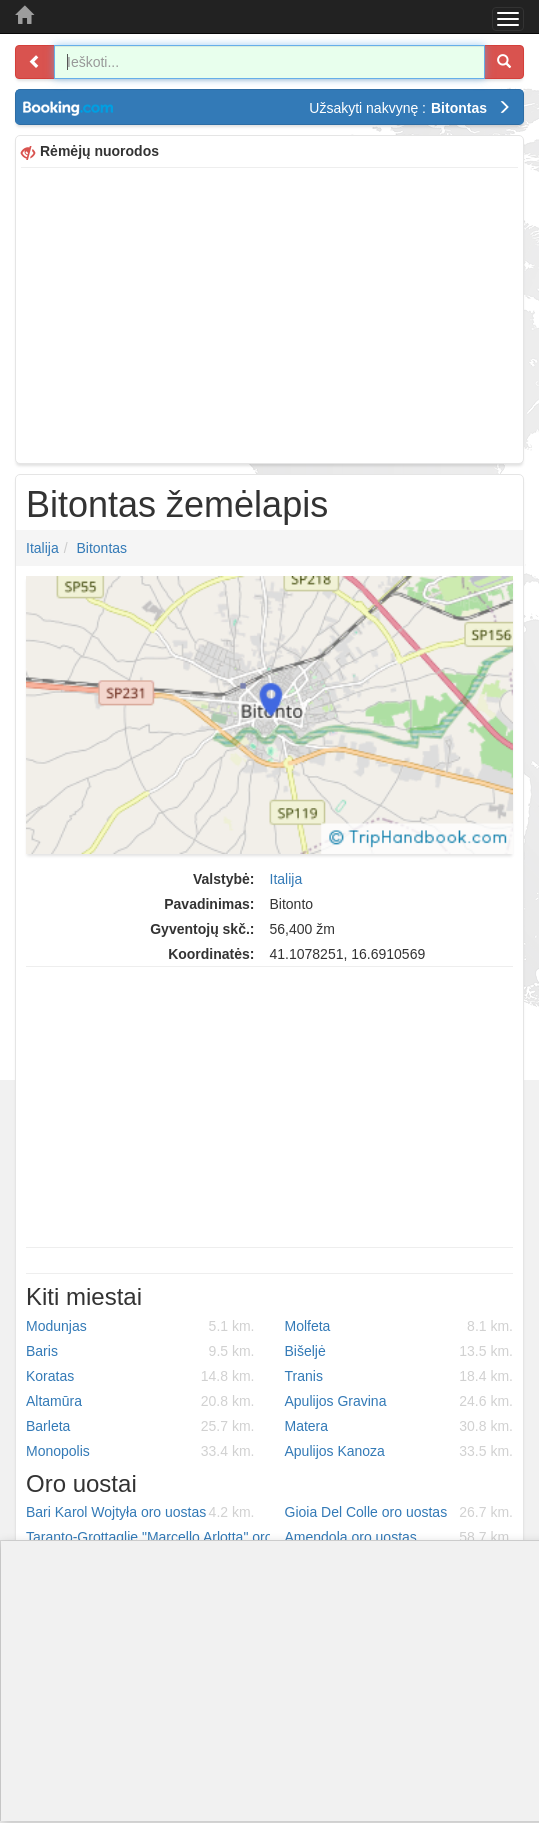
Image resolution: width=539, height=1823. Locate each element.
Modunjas (140, 1326)
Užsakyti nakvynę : (410, 108)
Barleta (140, 1426)
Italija (42, 548)
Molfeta (399, 1326)
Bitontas (101, 548)
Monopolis (140, 1451)
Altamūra (140, 1401)
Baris (140, 1351)
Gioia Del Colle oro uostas (399, 1512)
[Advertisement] (269, 313)
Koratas (140, 1376)
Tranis (399, 1376)
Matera (399, 1426)
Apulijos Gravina (399, 1401)
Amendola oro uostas (399, 1537)
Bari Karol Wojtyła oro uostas (140, 1512)
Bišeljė (399, 1351)
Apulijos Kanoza (399, 1451)
